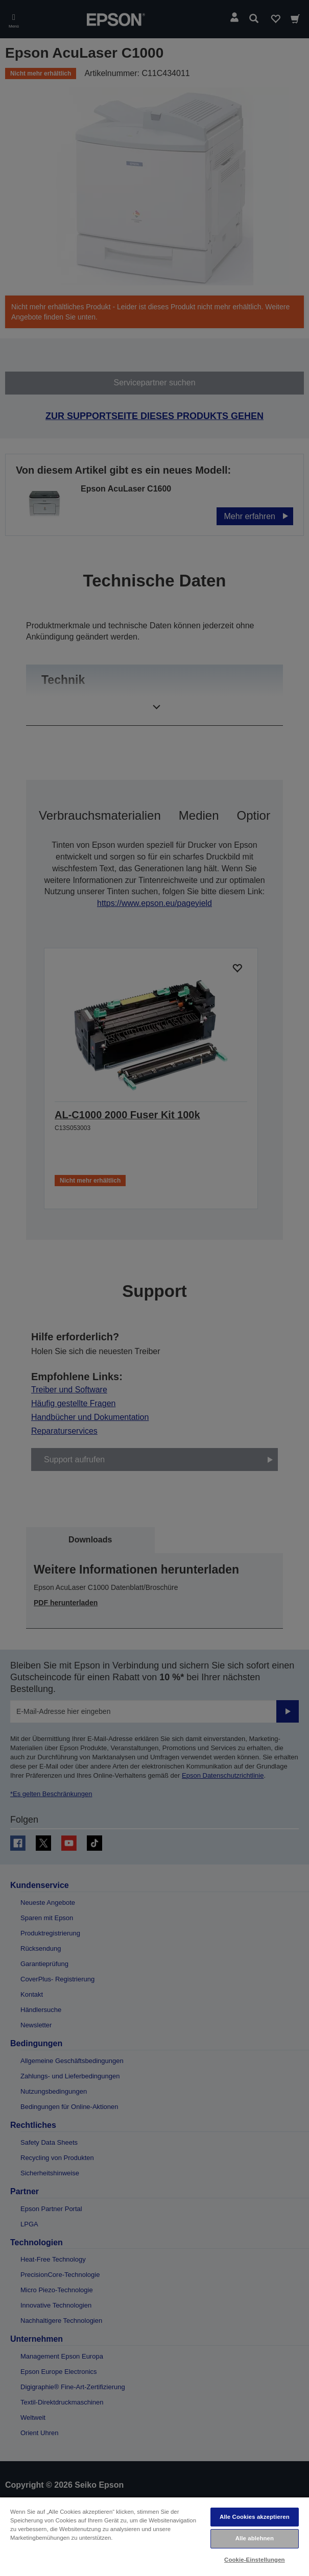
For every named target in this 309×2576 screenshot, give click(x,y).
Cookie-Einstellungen (254, 2560)
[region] (154, 2536)
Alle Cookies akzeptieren (255, 2517)
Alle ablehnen (254, 2538)
